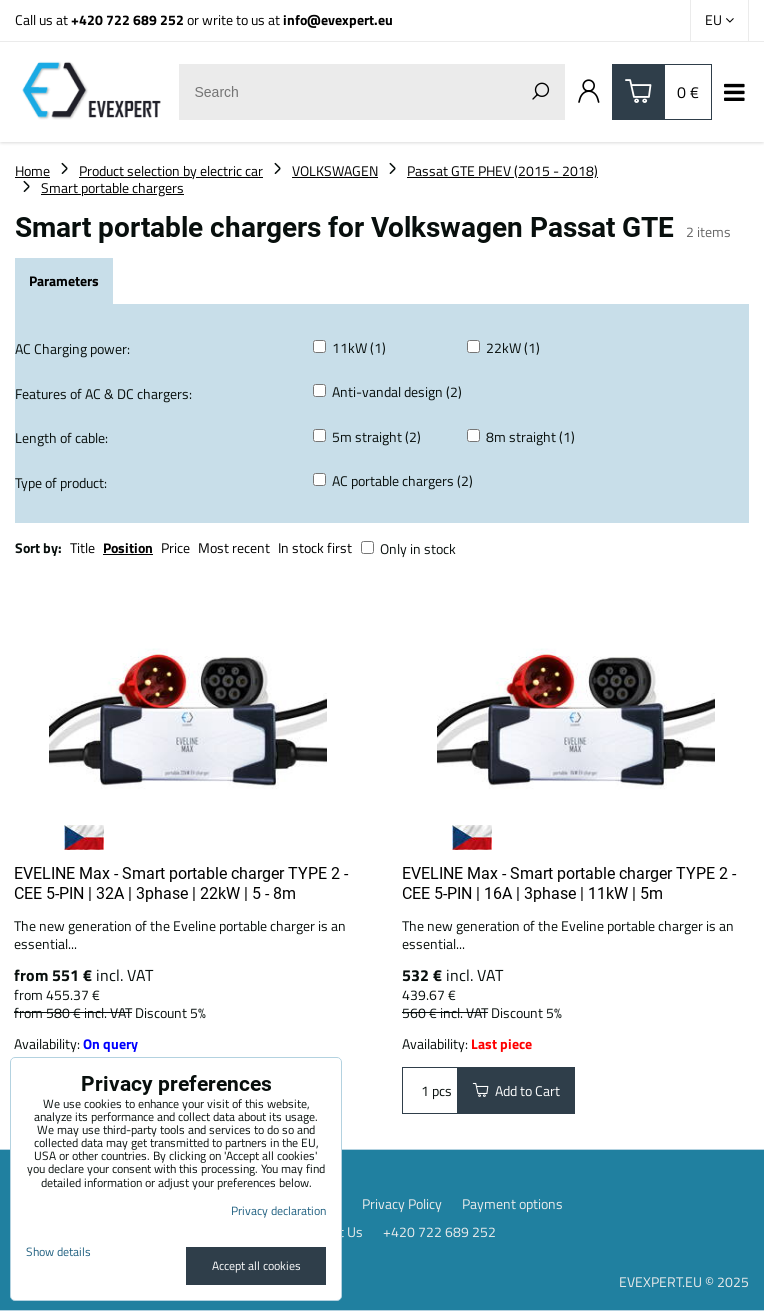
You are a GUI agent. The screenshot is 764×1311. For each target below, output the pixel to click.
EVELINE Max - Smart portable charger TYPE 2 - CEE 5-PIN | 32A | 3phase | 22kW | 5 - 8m (181, 883)
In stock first (315, 547)
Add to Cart (516, 1090)
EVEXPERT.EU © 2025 (684, 1281)
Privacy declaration (278, 1210)
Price (175, 547)
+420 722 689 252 (127, 19)
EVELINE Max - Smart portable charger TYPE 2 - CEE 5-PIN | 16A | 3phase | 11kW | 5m (569, 883)
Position (128, 547)
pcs (430, 1090)
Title (82, 547)
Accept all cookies (256, 1265)
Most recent (234, 547)
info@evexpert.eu (338, 19)
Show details (58, 1251)
